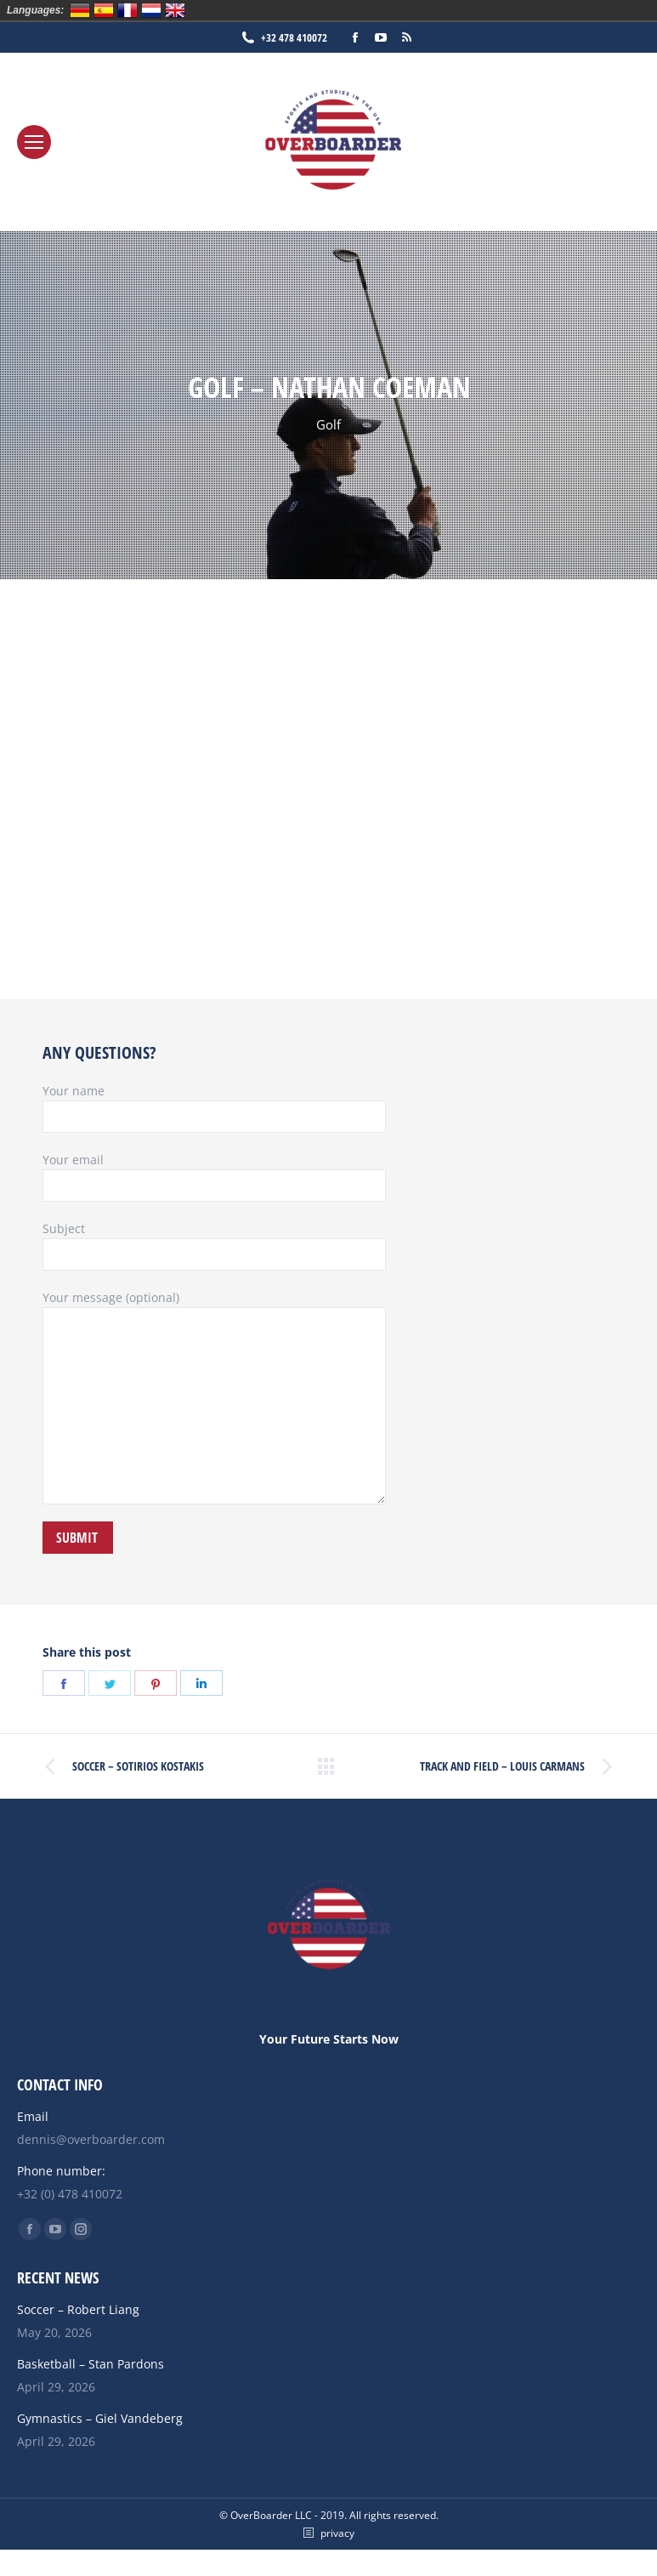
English (175, 10)
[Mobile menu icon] (34, 142)
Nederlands (151, 10)
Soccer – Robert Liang (78, 2309)
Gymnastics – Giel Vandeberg (100, 2418)
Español (103, 10)
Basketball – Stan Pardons (90, 2364)
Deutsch (80, 10)
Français (127, 10)
